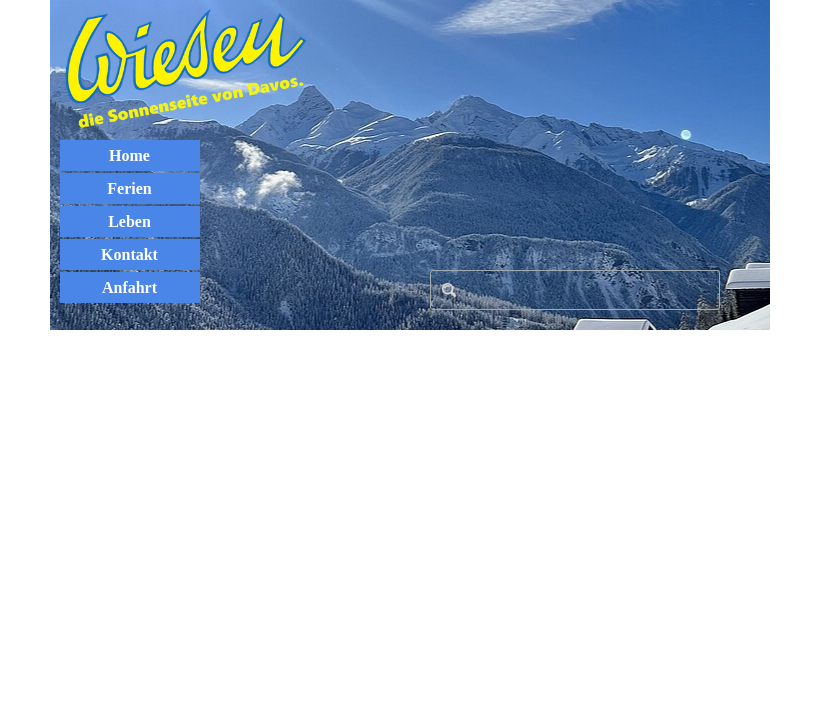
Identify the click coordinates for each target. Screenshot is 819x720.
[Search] (575, 290)
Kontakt (129, 254)
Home (129, 155)
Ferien (129, 188)
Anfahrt (129, 287)
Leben (129, 221)
